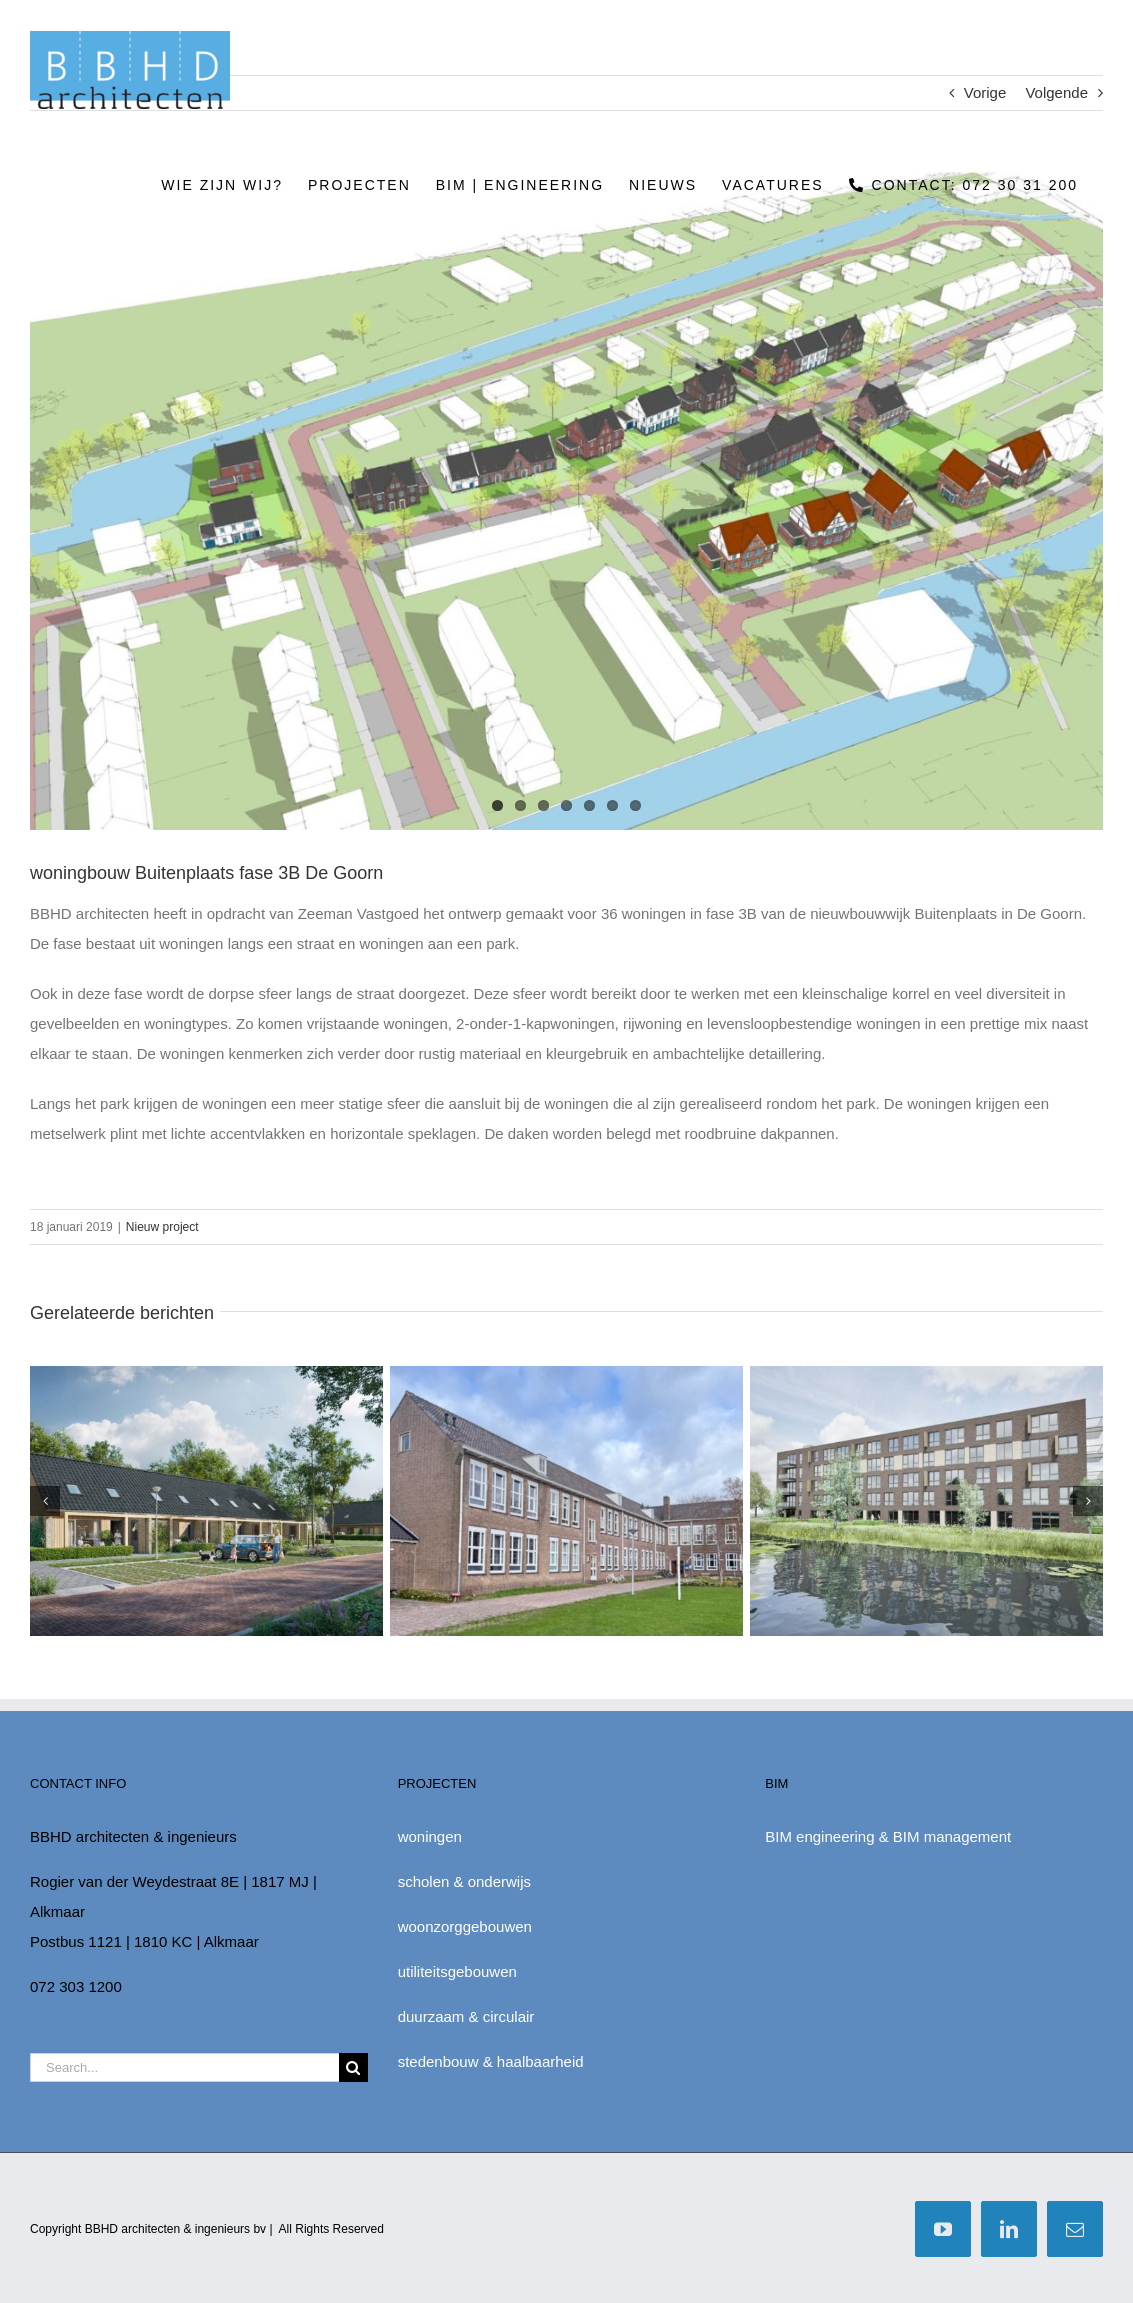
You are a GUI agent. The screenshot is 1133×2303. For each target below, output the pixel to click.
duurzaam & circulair (466, 2016)
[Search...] (184, 2067)
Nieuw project (162, 1227)
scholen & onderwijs (464, 1881)
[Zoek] (353, 2067)
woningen (430, 1836)
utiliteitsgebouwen (457, 1971)
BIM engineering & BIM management (888, 1836)
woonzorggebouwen (465, 1926)
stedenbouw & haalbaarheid (491, 2061)
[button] (45, 1501)
